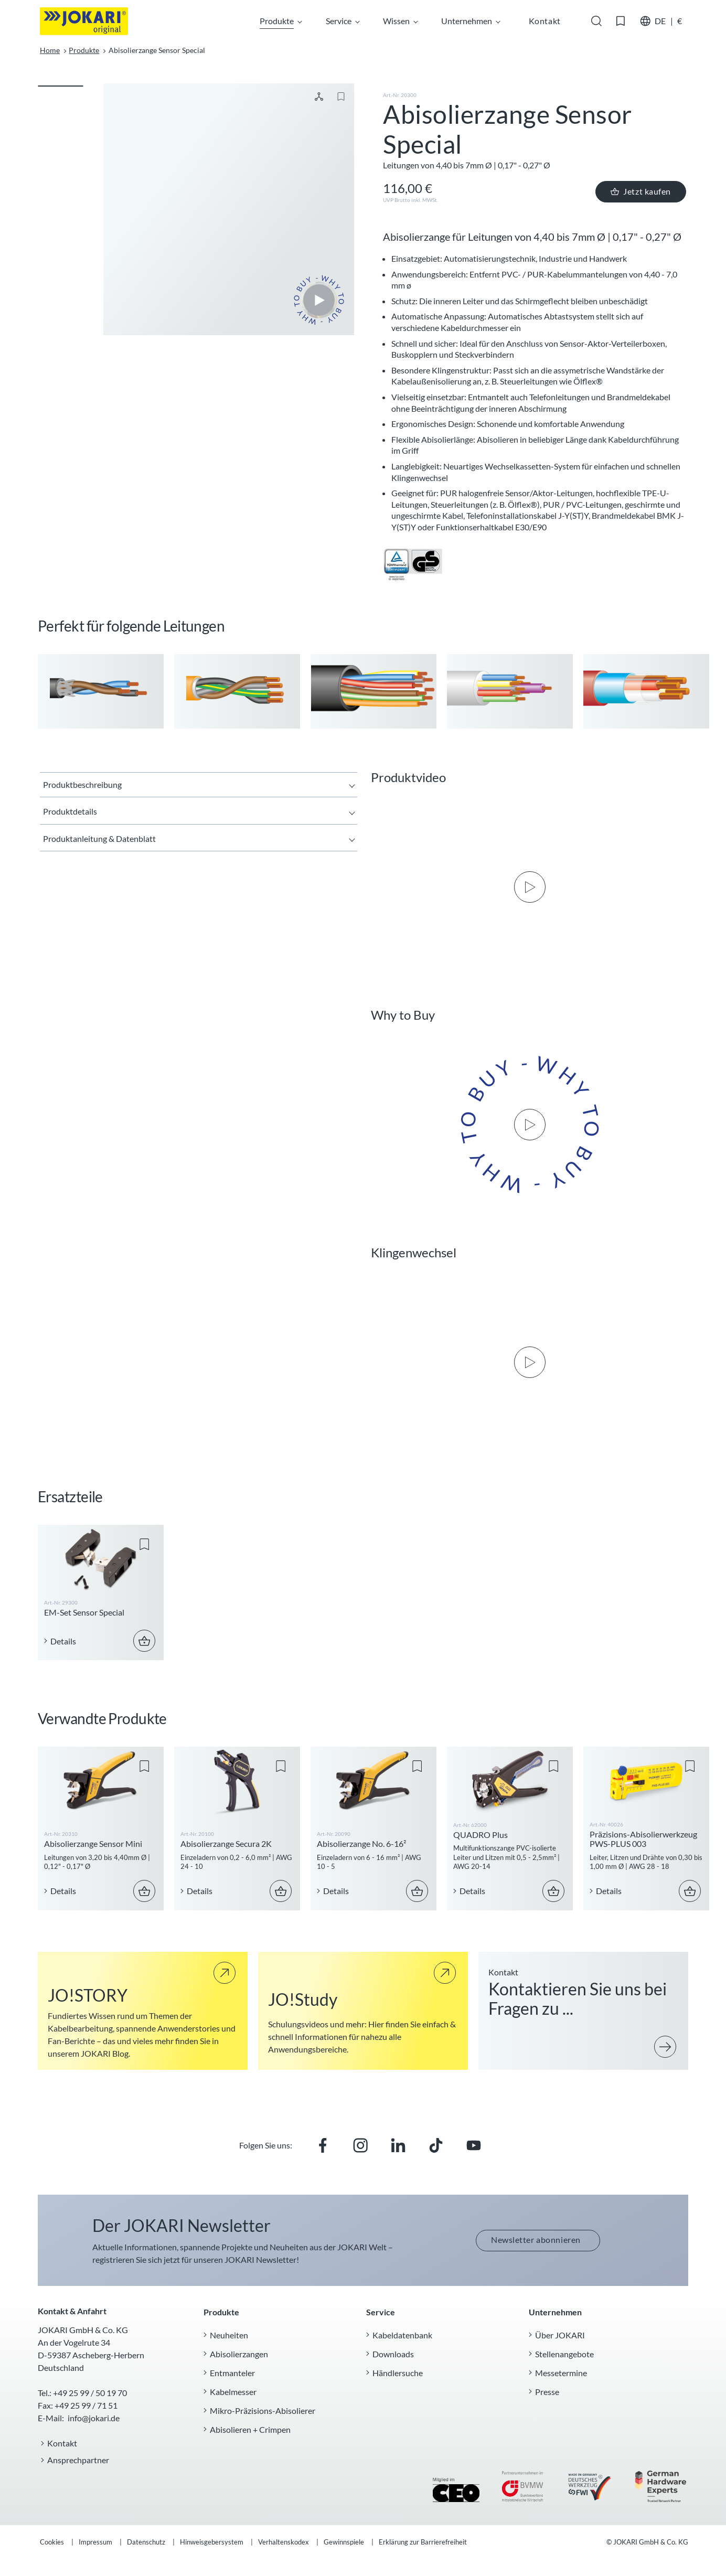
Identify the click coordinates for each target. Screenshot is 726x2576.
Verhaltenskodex (284, 2542)
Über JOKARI (560, 2334)
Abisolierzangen (239, 2353)
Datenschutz (147, 2542)
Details (63, 1640)
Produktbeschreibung (82, 784)
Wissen (400, 21)
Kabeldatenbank (402, 2334)
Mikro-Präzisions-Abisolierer (262, 2410)
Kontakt (62, 2443)
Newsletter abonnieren (536, 2239)
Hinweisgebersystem (212, 2542)
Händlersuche (397, 2372)
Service (342, 21)
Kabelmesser (233, 2391)
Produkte (280, 21)
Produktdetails (70, 811)
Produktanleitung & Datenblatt (99, 838)
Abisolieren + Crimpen (250, 2429)
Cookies (52, 2542)
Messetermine (561, 2372)
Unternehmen (470, 21)
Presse (547, 2391)
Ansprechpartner (78, 2460)
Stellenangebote (564, 2353)
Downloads (393, 2353)
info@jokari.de (94, 2418)
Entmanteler (232, 2372)
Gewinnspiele (345, 2542)
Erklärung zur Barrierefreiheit (423, 2542)
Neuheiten (229, 2334)
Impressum (96, 2542)
